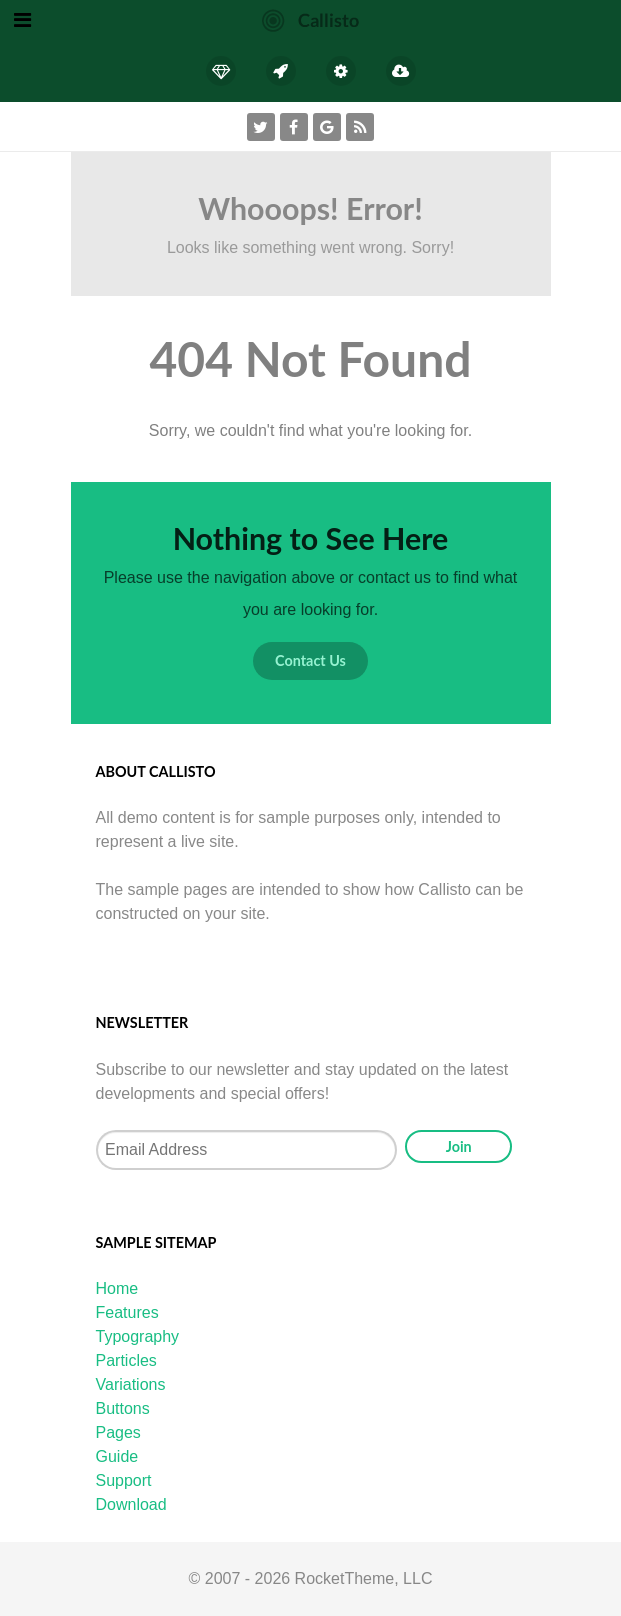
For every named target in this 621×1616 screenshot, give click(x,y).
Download (131, 1504)
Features (127, 1312)
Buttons (123, 1408)
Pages (118, 1432)
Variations (131, 1384)
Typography (138, 1336)
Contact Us (310, 660)
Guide (117, 1456)
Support (124, 1480)
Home (117, 1288)
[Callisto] (310, 19)
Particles (126, 1360)
